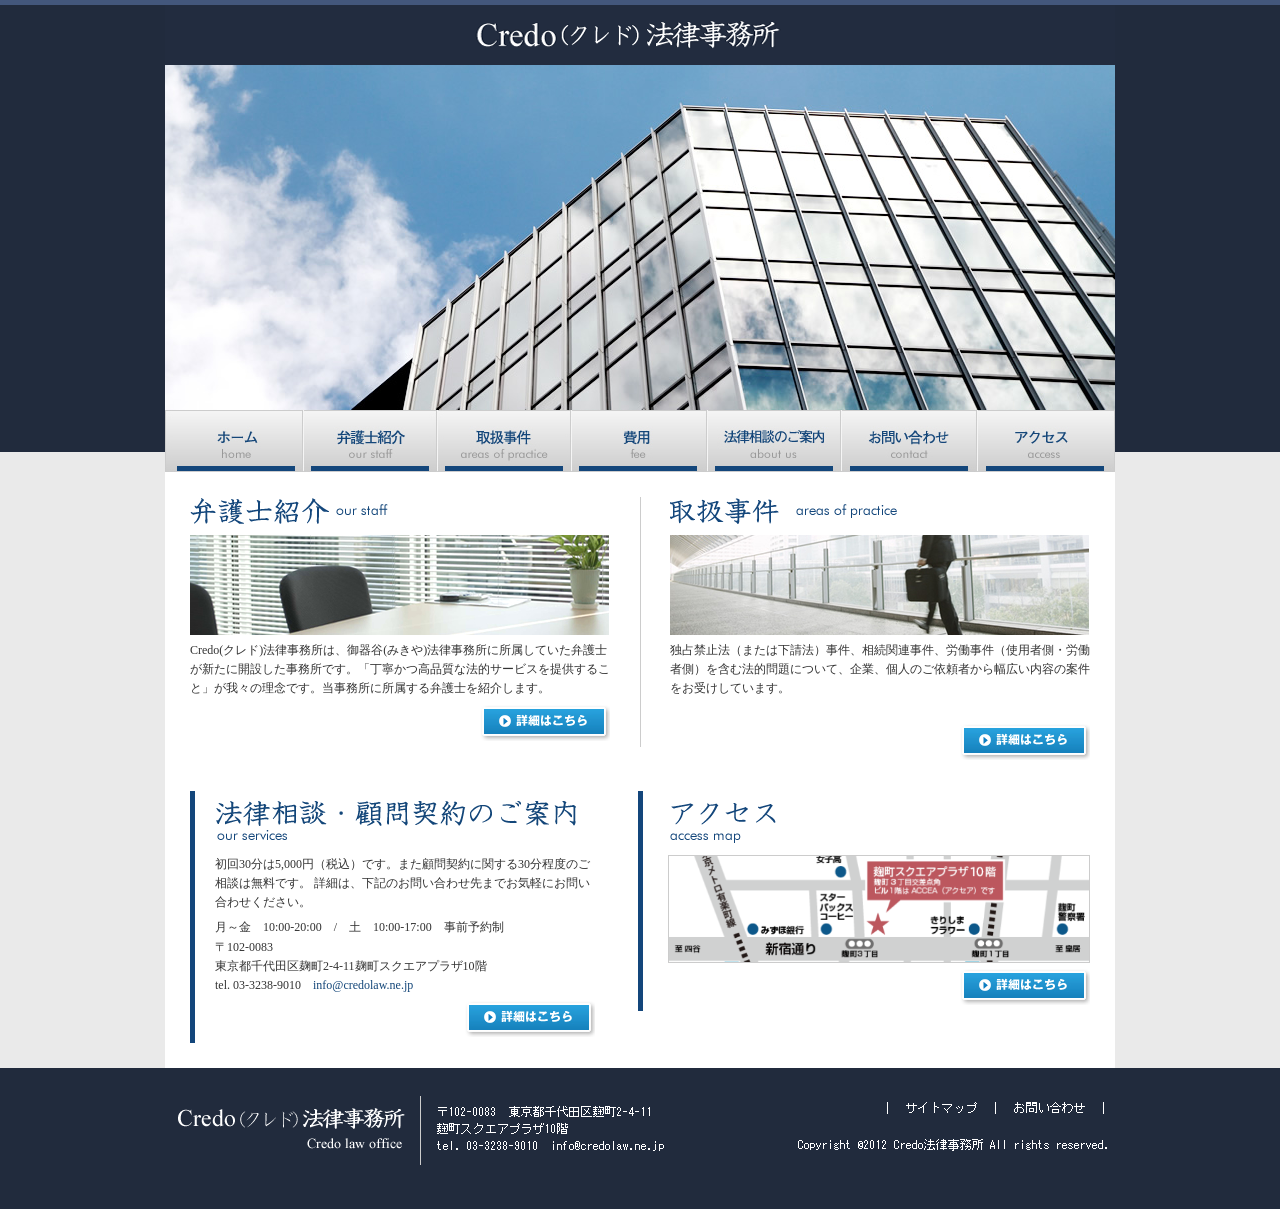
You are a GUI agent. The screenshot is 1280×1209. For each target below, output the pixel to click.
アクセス (1046, 441)
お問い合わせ (910, 441)
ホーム (234, 441)
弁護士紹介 (371, 441)
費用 (640, 441)
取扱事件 (505, 441)
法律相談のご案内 (775, 441)
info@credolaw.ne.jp (363, 985)
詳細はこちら (545, 723)
